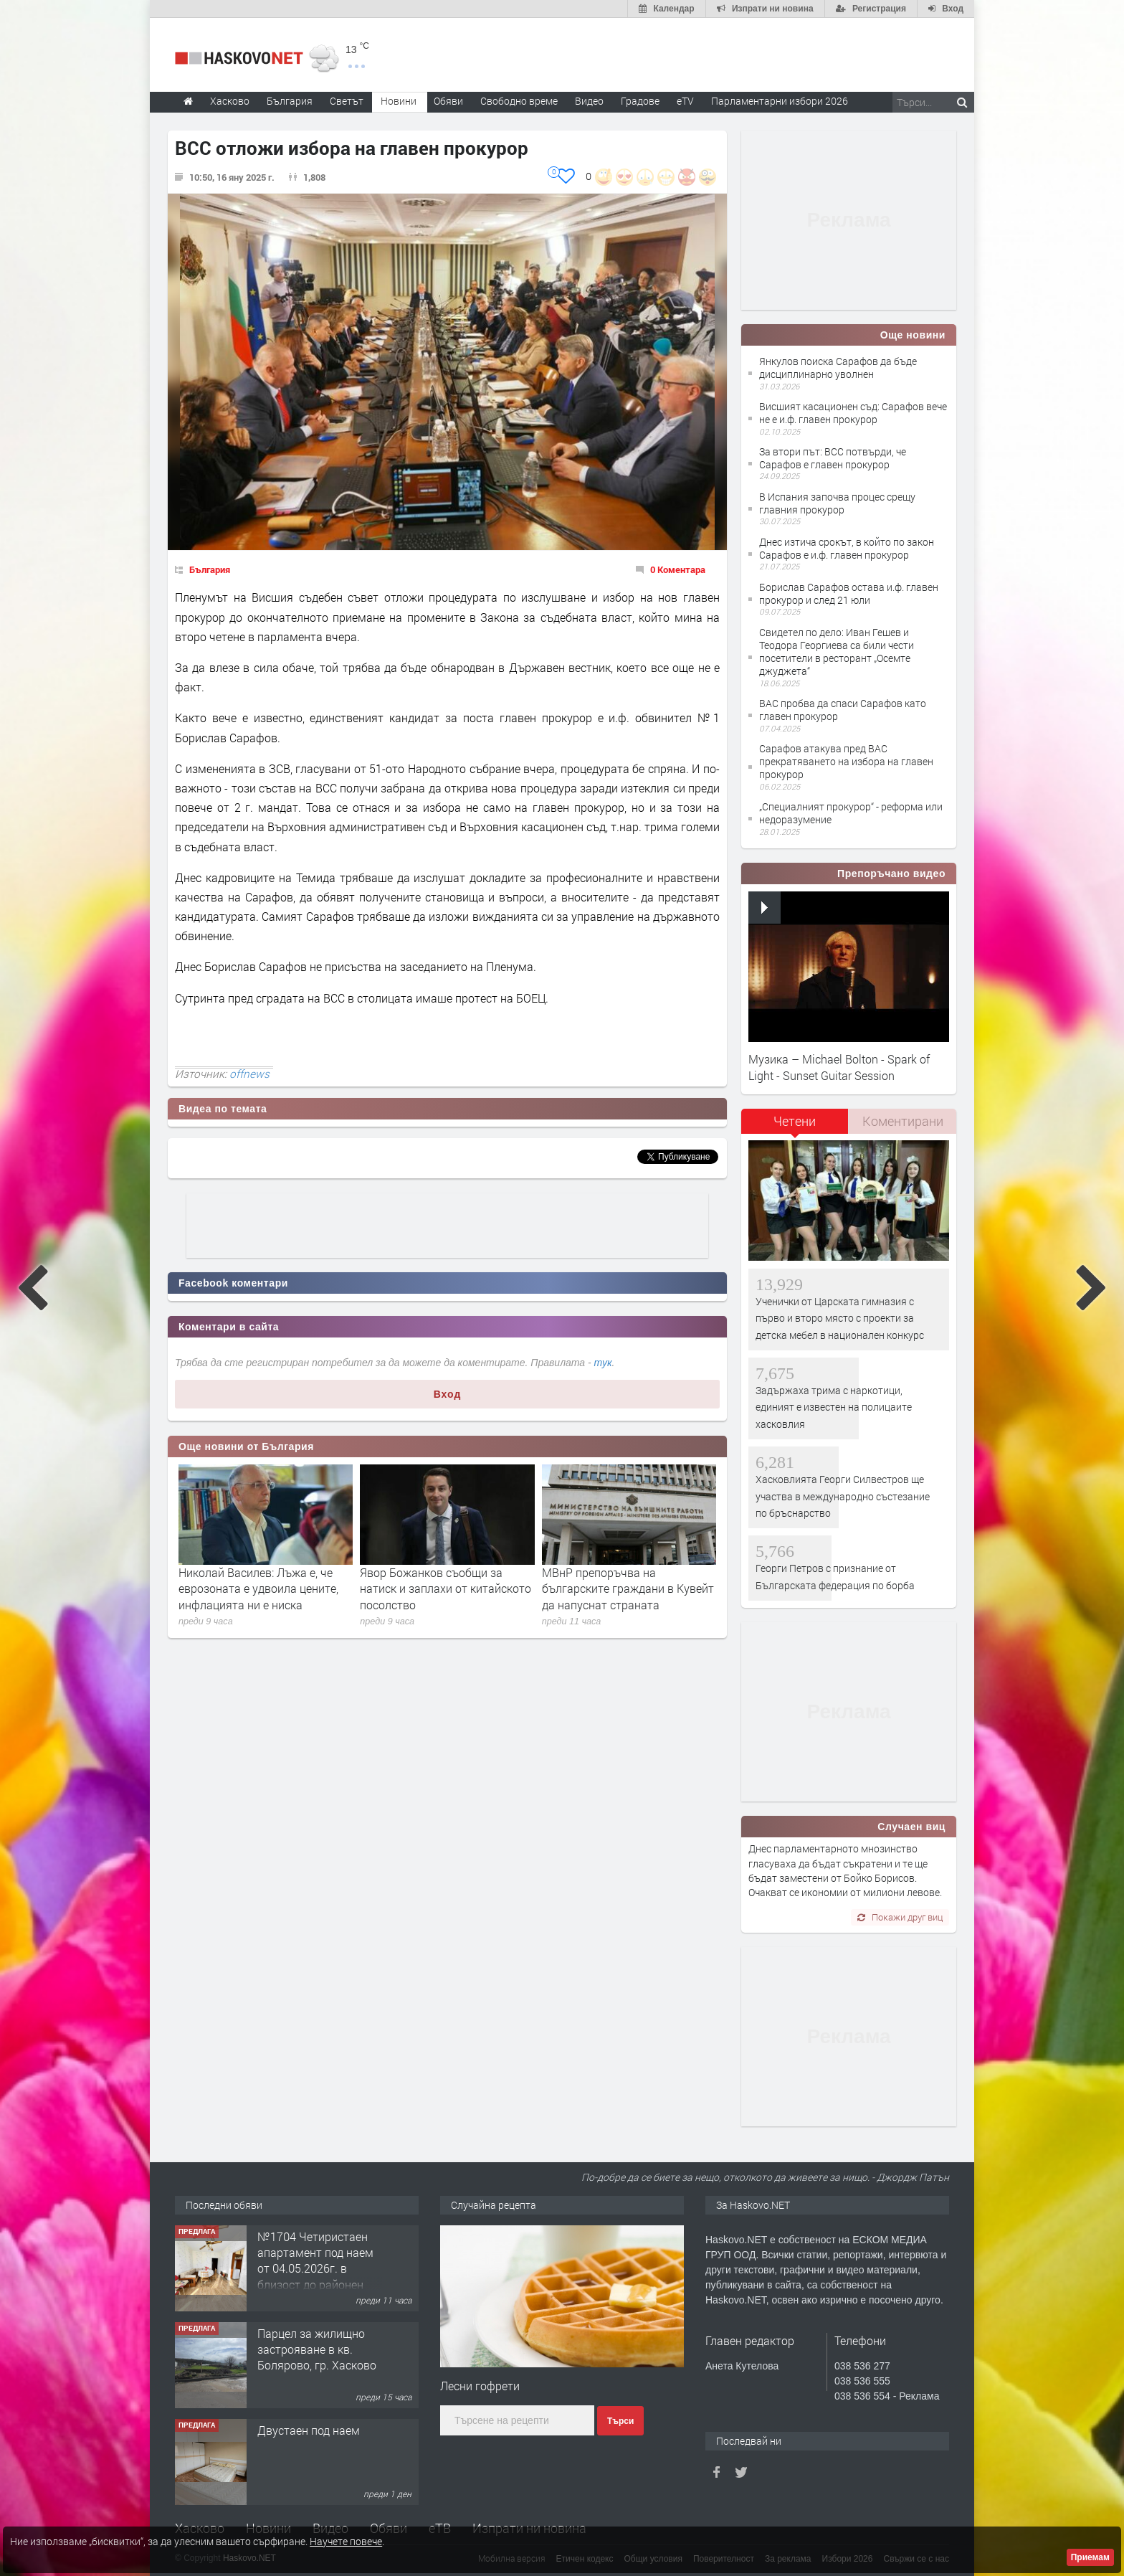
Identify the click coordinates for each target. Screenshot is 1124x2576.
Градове (640, 101)
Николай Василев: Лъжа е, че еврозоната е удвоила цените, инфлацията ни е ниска (258, 1588)
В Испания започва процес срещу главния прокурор (837, 503)
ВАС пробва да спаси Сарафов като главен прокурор (842, 709)
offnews (249, 1073)
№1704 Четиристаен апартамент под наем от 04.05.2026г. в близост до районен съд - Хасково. (315, 2269)
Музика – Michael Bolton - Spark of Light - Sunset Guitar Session (839, 1066)
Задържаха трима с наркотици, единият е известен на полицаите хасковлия (834, 1407)
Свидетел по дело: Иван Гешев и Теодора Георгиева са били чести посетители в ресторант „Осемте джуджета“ (836, 651)
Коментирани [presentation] (902, 1121)
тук (603, 1362)
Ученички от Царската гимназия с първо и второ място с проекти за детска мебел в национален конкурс (840, 1318)
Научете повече (346, 2541)
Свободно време (519, 101)
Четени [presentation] (794, 1121)
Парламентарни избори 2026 (779, 101)
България (209, 569)
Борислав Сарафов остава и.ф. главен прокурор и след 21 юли (848, 593)
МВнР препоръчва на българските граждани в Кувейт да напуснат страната (628, 1588)
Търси (620, 2421)
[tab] (795, 1126)
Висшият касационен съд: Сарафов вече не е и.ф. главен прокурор (853, 412)
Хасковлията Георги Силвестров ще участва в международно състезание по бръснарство (843, 1496)
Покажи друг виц (900, 1917)
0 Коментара (677, 569)
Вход (448, 1394)
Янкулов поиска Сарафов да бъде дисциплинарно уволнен (838, 367)
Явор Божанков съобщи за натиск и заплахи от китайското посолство (445, 1588)
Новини (398, 101)
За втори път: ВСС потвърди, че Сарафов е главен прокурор (832, 458)
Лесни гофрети (480, 2385)
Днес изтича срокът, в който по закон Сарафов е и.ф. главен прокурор (846, 548)
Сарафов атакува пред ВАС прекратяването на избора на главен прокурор (846, 761)
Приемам (1090, 2557)
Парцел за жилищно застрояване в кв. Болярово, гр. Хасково (316, 2349)
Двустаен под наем (308, 2430)
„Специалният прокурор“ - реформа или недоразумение (851, 813)
